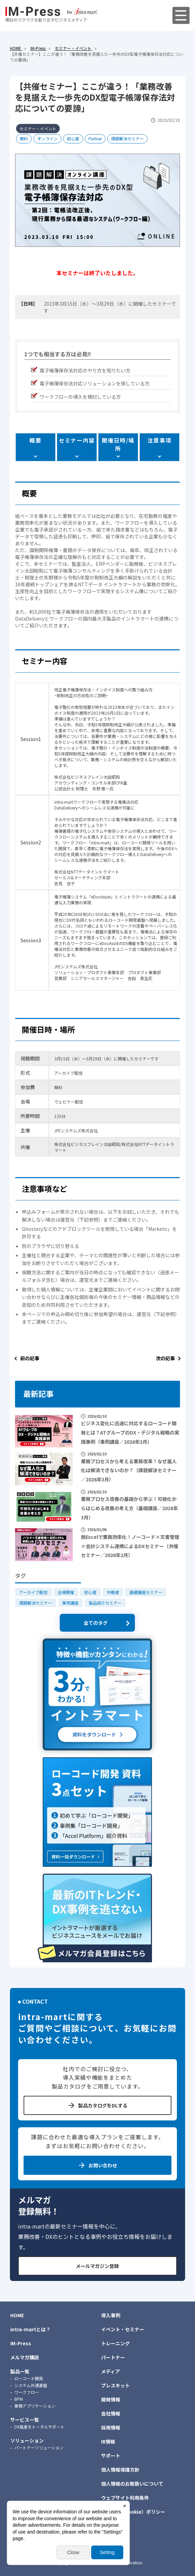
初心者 (73, 138)
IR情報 (108, 2441)
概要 (35, 440)
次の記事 (165, 1358)
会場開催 (66, 1592)
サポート (110, 2455)
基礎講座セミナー (145, 1592)
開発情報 (110, 2399)
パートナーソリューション (39, 2447)
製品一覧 (19, 2371)
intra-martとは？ (30, 2329)
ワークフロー (26, 2392)
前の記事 (29, 1358)
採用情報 (110, 2427)
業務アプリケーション (34, 2406)
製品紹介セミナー (105, 1603)
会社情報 (110, 2413)
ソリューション (27, 2440)
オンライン (47, 138)
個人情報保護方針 (120, 2469)
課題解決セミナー (127, 138)
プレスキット (115, 2385)
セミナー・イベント (37, 128)
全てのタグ (96, 1622)
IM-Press (20, 2343)
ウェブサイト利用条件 (125, 2497)
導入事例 (110, 2315)
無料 (24, 138)
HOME (17, 2315)
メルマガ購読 (24, 2357)
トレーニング (115, 2343)
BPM (18, 2399)
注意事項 (159, 440)
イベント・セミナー (122, 2329)
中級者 (113, 1592)
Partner (95, 138)
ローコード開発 (28, 2378)
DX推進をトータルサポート (39, 2427)
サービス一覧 (24, 2419)
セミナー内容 (77, 440)
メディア (110, 2371)
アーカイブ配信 (33, 1592)
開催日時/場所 (118, 444)
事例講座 (70, 1603)
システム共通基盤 (30, 2385)
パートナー (113, 2357)
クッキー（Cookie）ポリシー (133, 2511)
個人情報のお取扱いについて (132, 2483)
